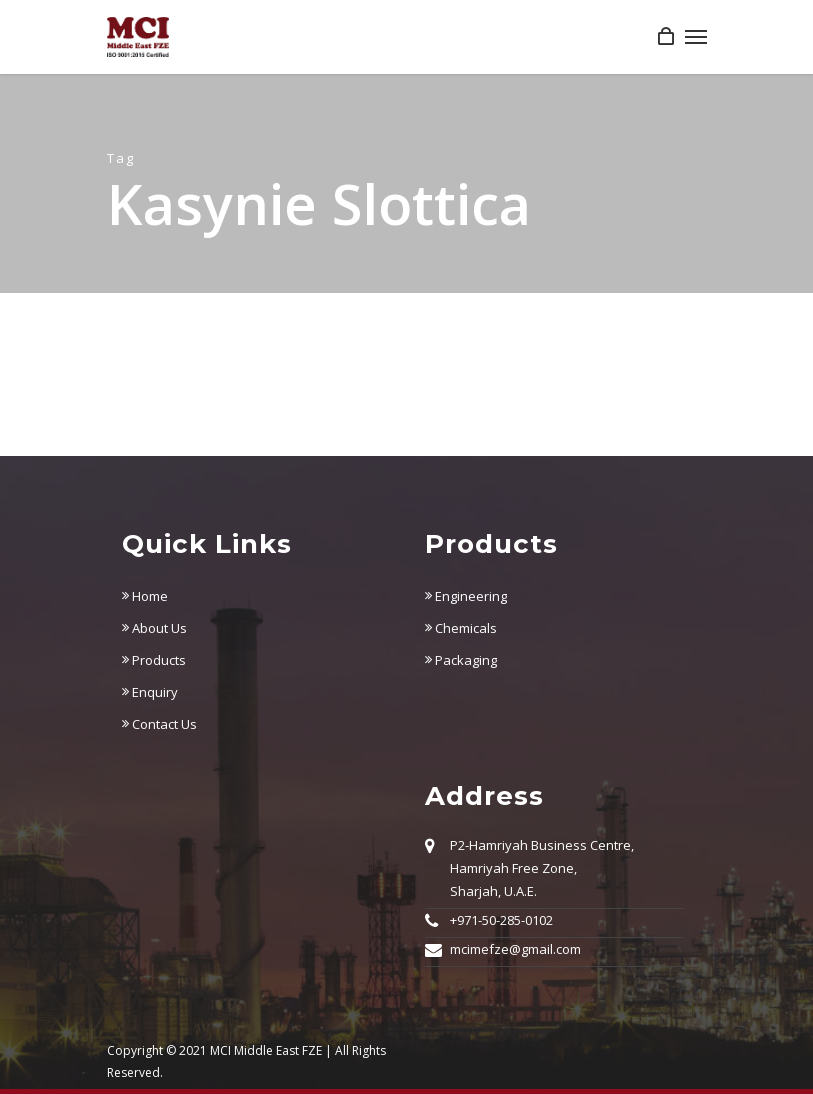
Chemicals (461, 628)
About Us (154, 628)
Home (145, 596)
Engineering (466, 596)
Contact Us (159, 724)
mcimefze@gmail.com (515, 949)
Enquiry (150, 692)
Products (154, 660)
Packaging (461, 660)
